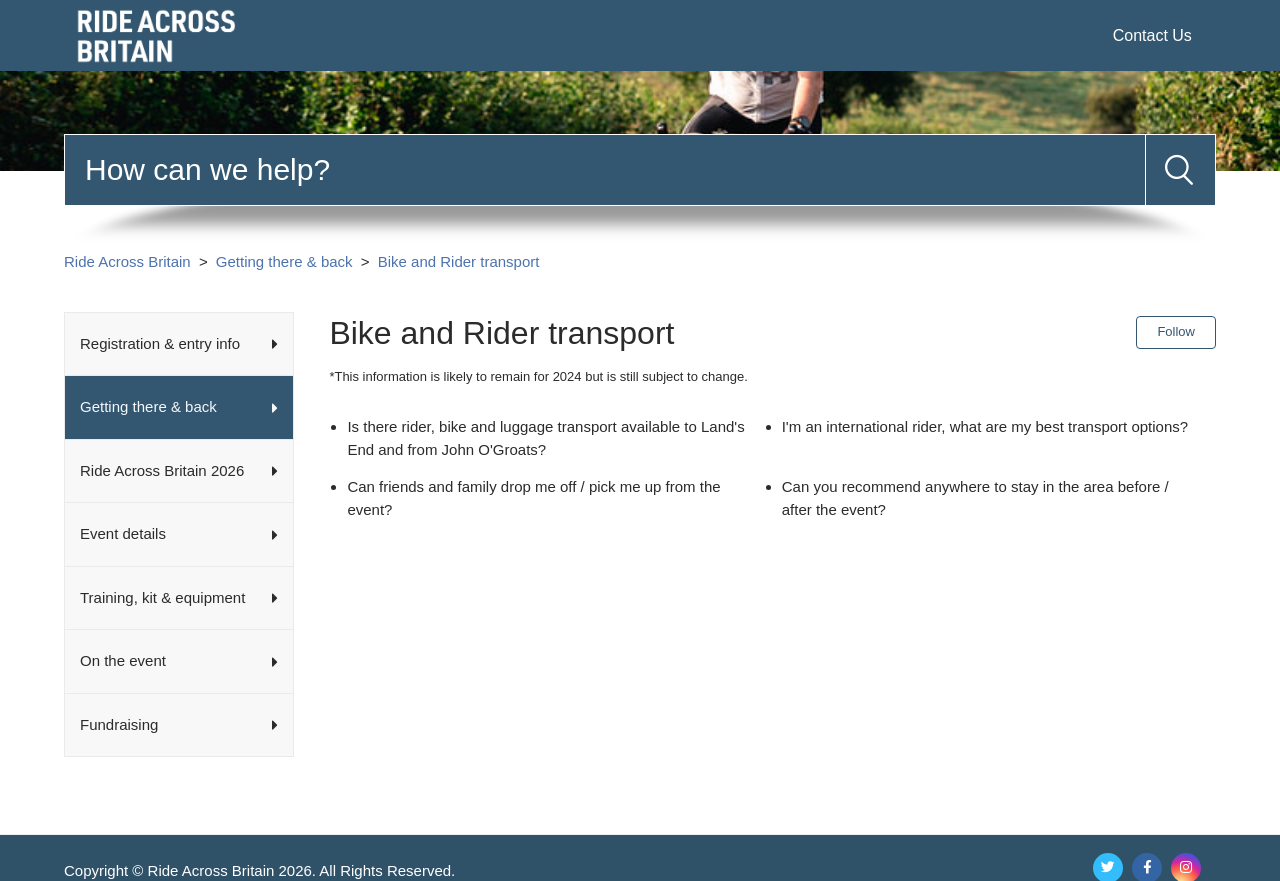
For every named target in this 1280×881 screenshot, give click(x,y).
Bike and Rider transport (459, 261)
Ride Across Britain (127, 261)
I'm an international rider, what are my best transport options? (985, 426)
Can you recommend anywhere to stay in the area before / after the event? (975, 498)
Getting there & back (284, 261)
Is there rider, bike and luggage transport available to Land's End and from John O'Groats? (545, 438)
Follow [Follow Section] (1176, 331)
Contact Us (1152, 35)
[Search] (605, 170)
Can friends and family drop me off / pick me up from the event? (533, 498)
